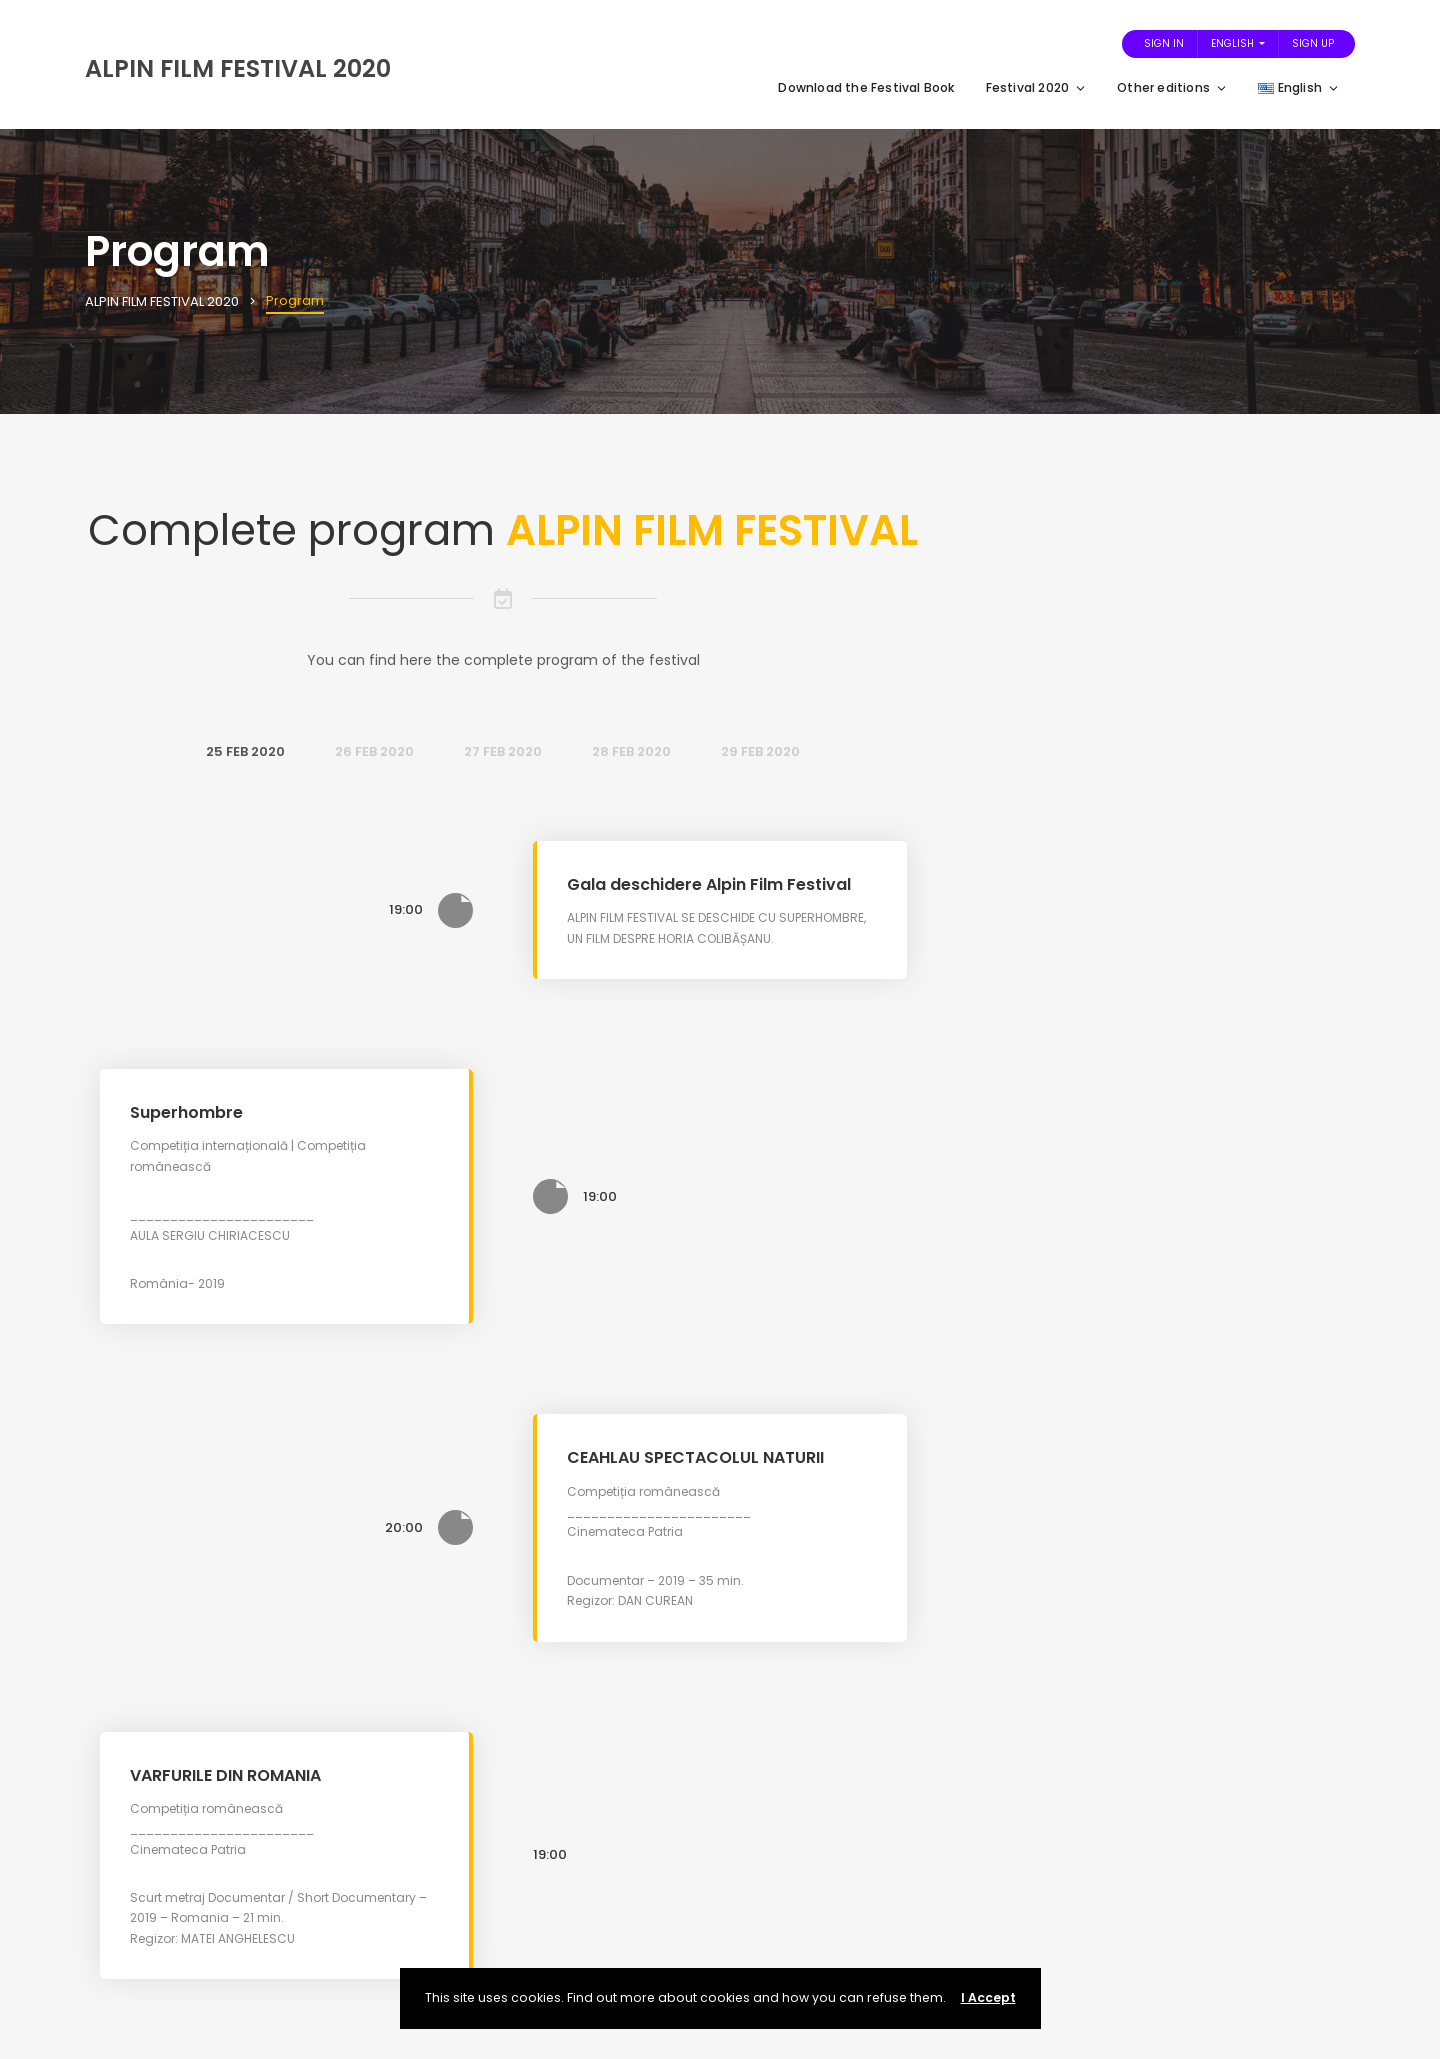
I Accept (988, 1997)
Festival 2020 (1037, 87)
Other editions (1172, 87)
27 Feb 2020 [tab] (503, 751)
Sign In (1164, 43)
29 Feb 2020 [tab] (760, 751)
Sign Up (1313, 43)
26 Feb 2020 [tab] (374, 751)
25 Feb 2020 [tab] (245, 751)
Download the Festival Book (866, 87)
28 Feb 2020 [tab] (631, 751)
